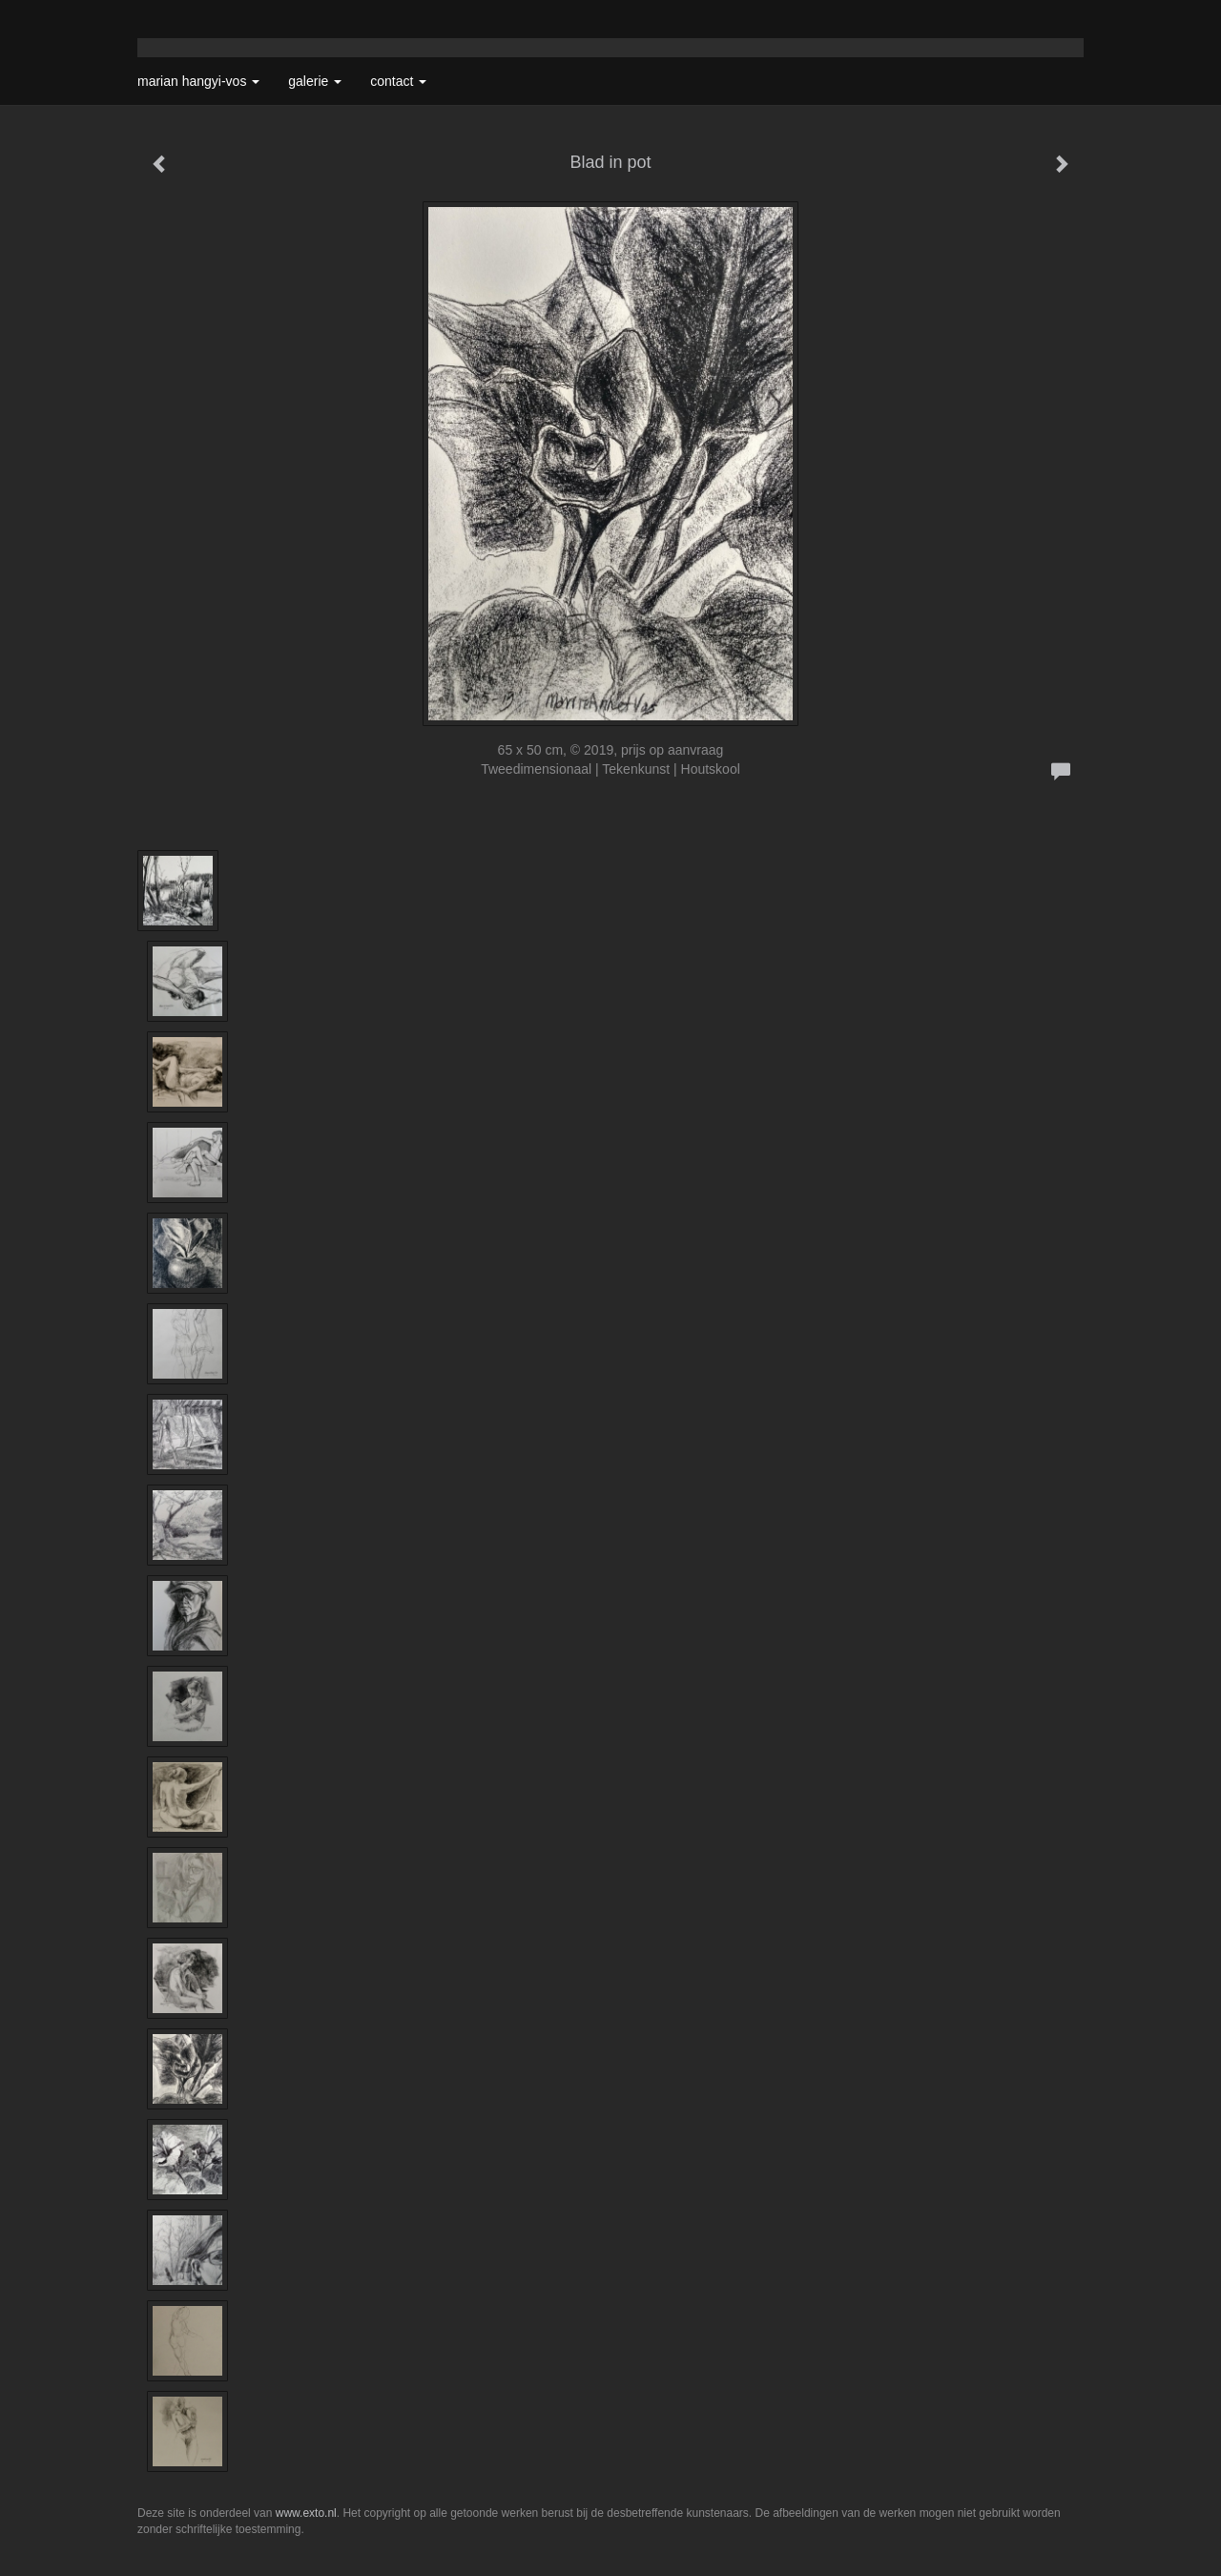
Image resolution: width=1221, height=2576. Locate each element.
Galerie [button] (314, 81)
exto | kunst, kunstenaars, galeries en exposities (191, 19)
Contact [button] (398, 81)
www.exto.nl (306, 2513)
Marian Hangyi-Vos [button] (198, 81)
